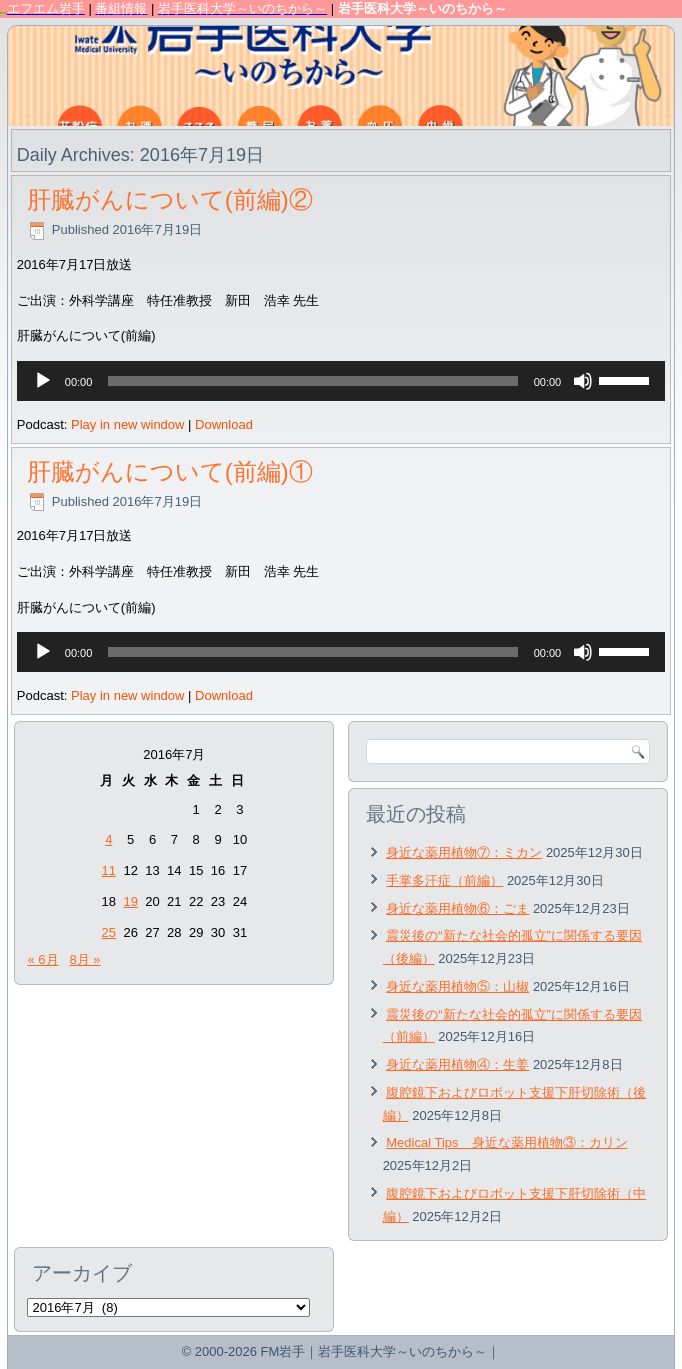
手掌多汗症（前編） (444, 880)
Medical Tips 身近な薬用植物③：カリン (506, 1142)
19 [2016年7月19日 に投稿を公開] (130, 901)
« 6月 (42, 959)
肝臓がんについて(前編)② (170, 199)
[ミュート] (583, 381)
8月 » (84, 959)
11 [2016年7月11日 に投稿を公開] (109, 870)
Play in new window (127, 424)
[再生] (43, 381)
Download (224, 424)
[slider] (312, 381)
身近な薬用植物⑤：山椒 (457, 986)
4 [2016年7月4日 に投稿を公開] (108, 839)
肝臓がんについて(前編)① (170, 471)
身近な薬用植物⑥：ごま (457, 908)
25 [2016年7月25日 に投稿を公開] (109, 932)
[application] (341, 381)
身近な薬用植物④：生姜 (457, 1064)
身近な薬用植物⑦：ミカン (464, 852)
